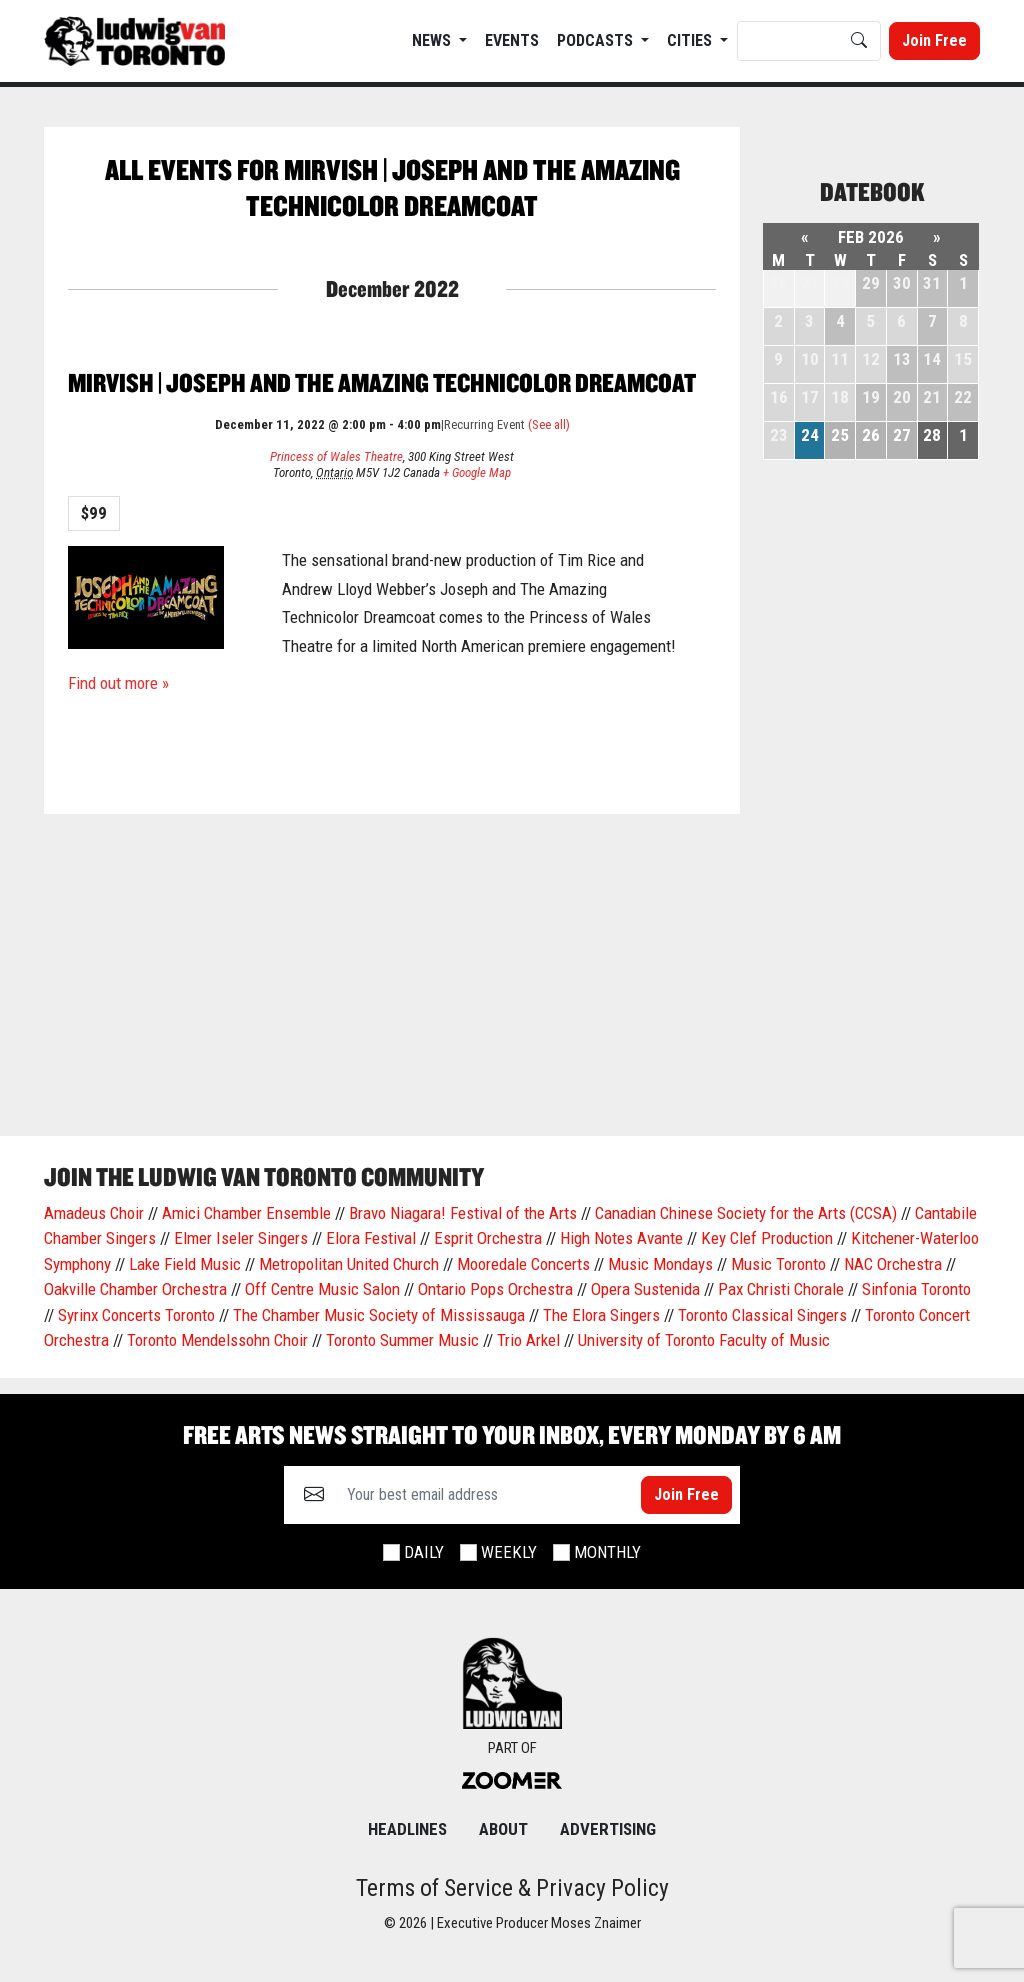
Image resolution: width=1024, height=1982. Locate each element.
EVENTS (512, 40)
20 (902, 397)
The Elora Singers (601, 1315)
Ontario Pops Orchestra (495, 1289)
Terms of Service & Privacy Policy (512, 1888)
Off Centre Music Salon (322, 1289)
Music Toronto (778, 1264)
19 (871, 397)
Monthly (607, 1552)
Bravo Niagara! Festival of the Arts (463, 1213)
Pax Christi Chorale (781, 1289)
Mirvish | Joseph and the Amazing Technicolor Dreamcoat (382, 382)
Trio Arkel (528, 1340)
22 (963, 397)
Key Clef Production (767, 1238)
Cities (691, 40)
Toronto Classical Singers (762, 1315)
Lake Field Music (185, 1264)
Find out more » (118, 683)
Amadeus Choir (94, 1213)
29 (871, 283)
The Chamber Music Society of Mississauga (379, 1315)
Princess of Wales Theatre (336, 456)
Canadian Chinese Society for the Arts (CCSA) (746, 1213)
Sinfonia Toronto (916, 1289)
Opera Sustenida (645, 1289)
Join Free (934, 40)
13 (902, 359)
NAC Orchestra (893, 1264)
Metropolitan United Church (349, 1264)
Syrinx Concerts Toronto (136, 1315)
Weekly (509, 1552)
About (503, 1829)
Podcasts (597, 40)
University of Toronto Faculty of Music (704, 1340)
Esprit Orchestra (488, 1238)
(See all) (549, 424)
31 (932, 283)
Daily (424, 1552)
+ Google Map (477, 472)
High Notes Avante (621, 1238)
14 (932, 359)
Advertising (608, 1829)
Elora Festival (371, 1238)
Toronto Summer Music (402, 1340)
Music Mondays (660, 1264)
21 (932, 397)
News (433, 40)
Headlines (407, 1829)
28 (932, 435)
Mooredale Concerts (523, 1264)
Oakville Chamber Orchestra (135, 1289)
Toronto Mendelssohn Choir (217, 1340)
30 (902, 283)
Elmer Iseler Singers (241, 1238)
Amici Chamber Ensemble (246, 1213)
